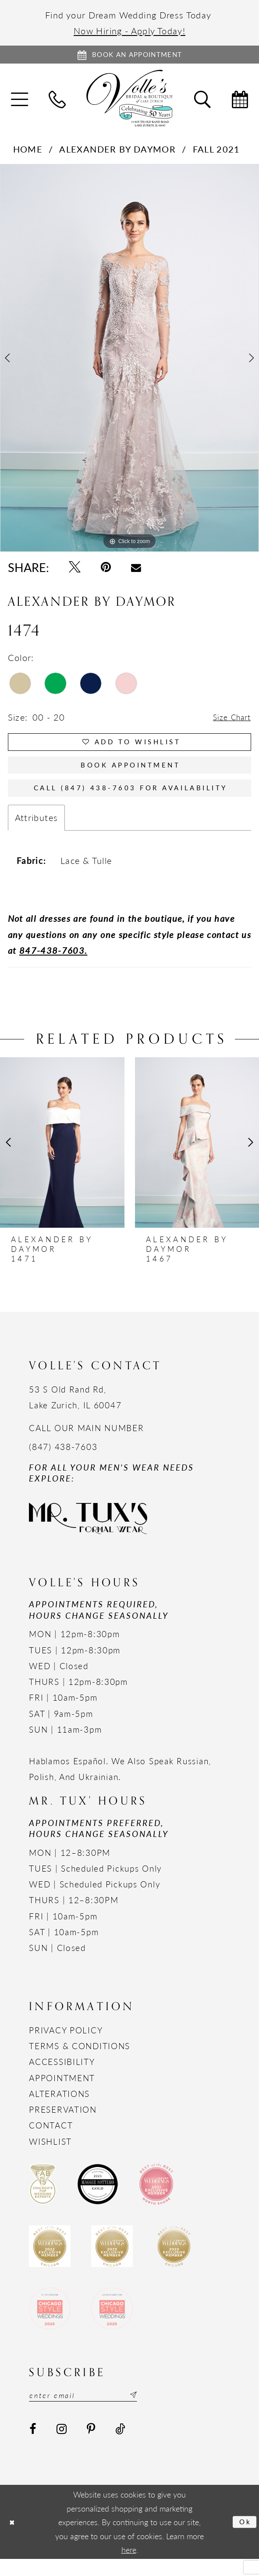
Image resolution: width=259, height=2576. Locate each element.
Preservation (63, 2124)
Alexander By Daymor (117, 152)
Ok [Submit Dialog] (243, 2538)
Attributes (36, 832)
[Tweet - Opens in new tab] (74, 570)
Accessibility (62, 2076)
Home (28, 152)
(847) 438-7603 (63, 1461)
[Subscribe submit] (150, 2411)
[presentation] (62, 1157)
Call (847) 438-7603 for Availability (133, 801)
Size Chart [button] (228, 720)
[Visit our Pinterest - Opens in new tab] (91, 2446)
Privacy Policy (66, 2045)
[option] (129, 361)
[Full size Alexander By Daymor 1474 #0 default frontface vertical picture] (129, 361)
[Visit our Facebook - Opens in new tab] (32, 2446)
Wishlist (50, 2156)
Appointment (62, 2093)
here (128, 2566)
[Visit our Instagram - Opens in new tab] (61, 2446)
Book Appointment (130, 774)
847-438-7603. (53, 965)
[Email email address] (93, 2411)
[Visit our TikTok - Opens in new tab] (120, 2446)
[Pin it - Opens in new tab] (105, 570)
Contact (51, 2140)
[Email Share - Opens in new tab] (136, 571)
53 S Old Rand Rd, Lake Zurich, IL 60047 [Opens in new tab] (75, 1412)
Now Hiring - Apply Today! (129, 30)
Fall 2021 (216, 152)
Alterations (59, 2108)
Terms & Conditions (79, 2061)
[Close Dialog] (14, 2539)
